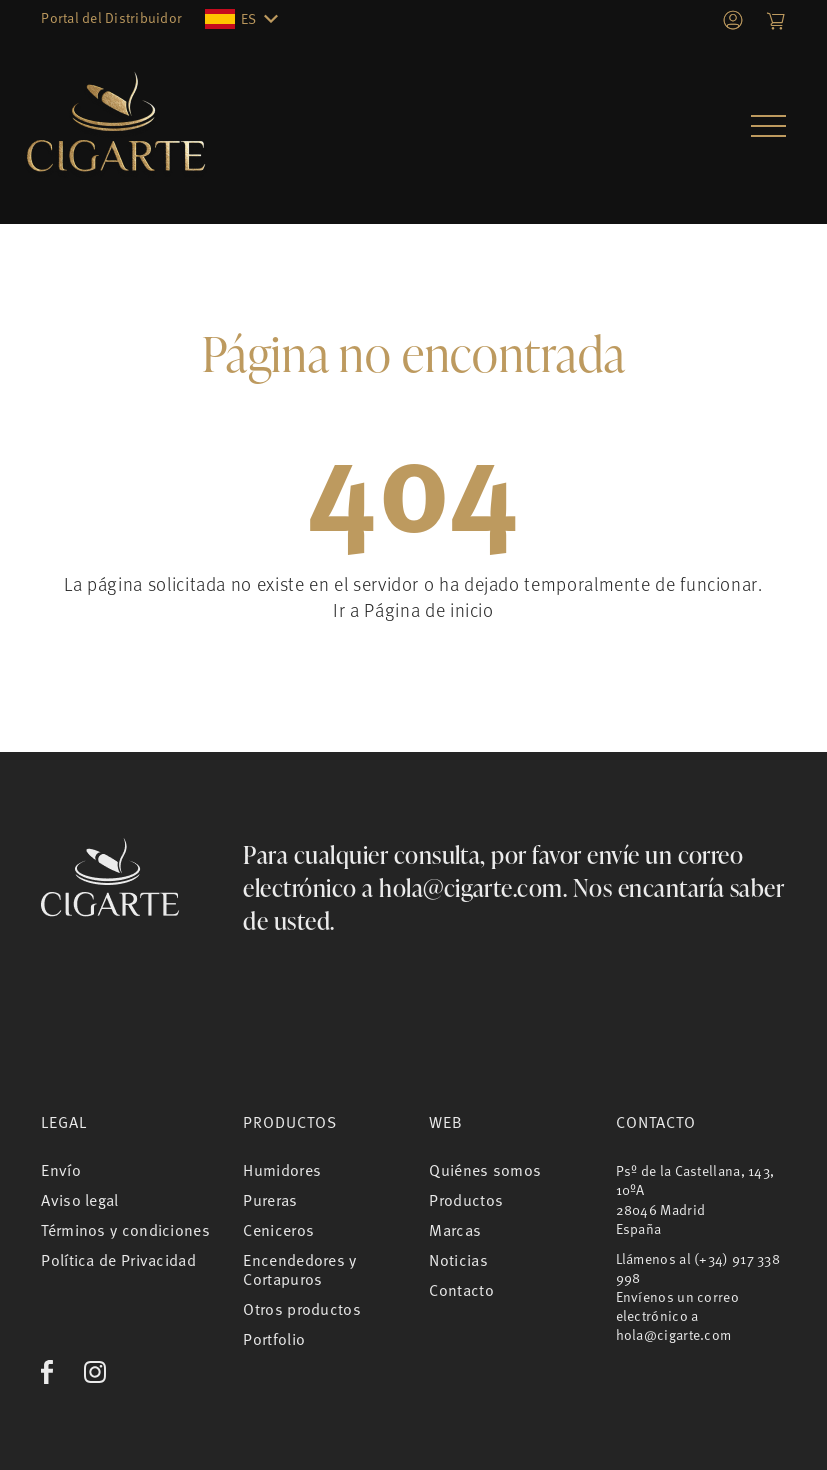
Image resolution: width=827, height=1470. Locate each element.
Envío (61, 1170)
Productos (466, 1200)
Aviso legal (79, 1200)
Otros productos (302, 1309)
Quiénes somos (485, 1170)
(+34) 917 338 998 (698, 1268)
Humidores (282, 1170)
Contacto (461, 1290)
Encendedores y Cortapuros (299, 1269)
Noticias (458, 1260)
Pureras (270, 1200)
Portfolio (274, 1339)
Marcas (455, 1230)
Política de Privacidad (118, 1260)
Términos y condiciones (125, 1230)
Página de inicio (428, 609)
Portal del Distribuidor (111, 17)
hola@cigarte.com (471, 887)
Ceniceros (278, 1230)
